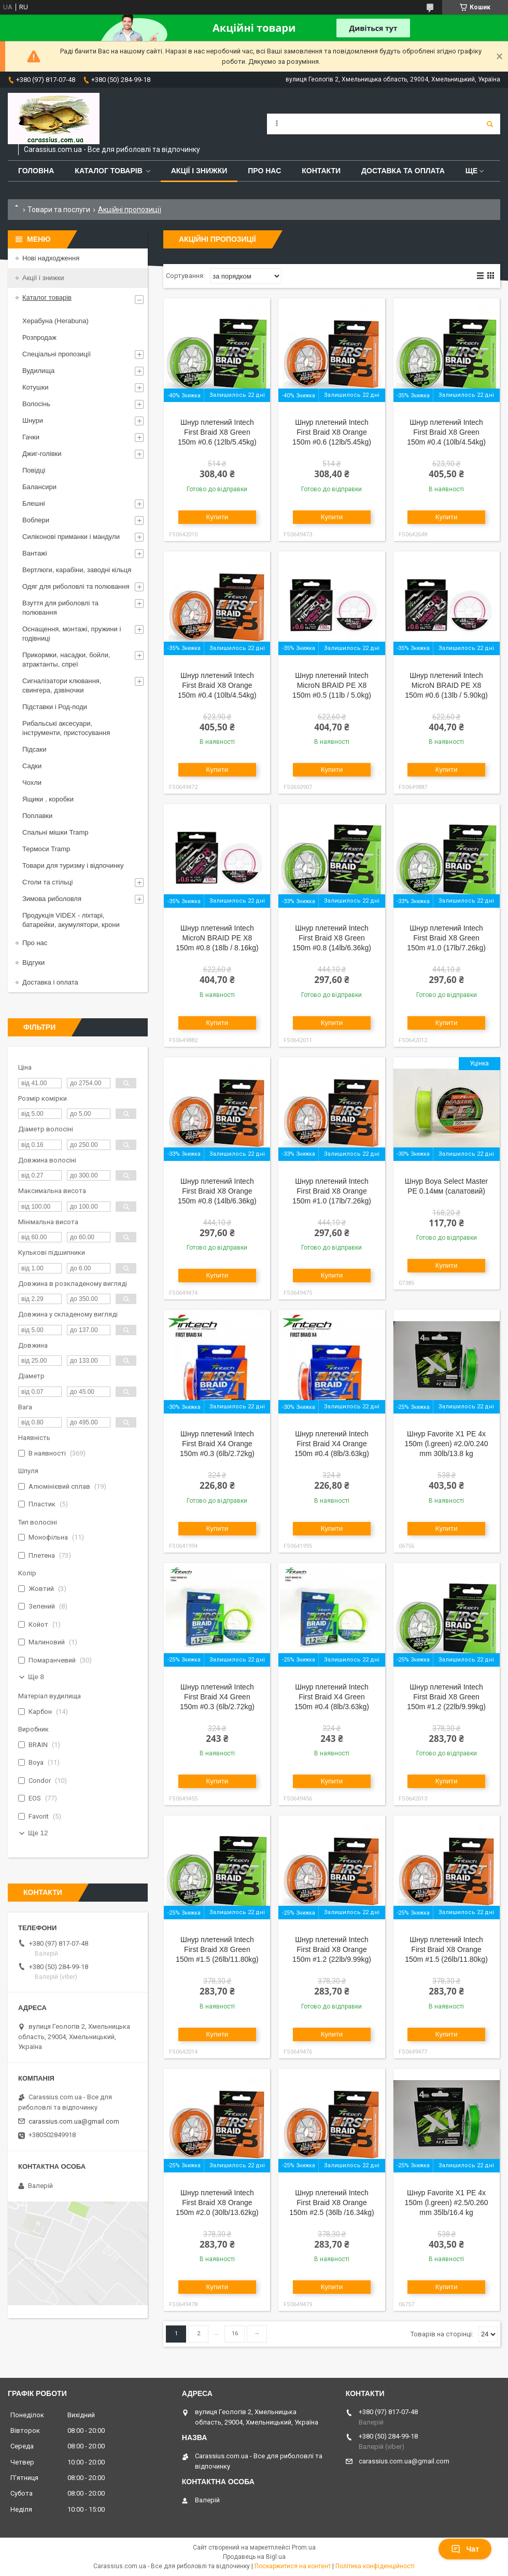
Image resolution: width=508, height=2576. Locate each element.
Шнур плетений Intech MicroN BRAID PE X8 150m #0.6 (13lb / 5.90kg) (446, 685)
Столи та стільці (47, 882)
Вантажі (34, 553)
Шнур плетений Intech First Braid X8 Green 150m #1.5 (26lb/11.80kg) (217, 1949)
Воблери (35, 520)
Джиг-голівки (42, 454)
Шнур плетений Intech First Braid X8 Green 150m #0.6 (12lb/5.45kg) (217, 432)
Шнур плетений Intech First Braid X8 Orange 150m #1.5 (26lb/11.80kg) (446, 1949)
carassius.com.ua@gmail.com (74, 2121)
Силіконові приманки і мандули (71, 537)
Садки (31, 766)
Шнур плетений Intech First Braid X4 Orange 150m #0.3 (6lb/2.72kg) (217, 1444)
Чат (465, 2549)
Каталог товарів (108, 171)
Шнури (32, 420)
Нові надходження (50, 258)
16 (235, 2333)
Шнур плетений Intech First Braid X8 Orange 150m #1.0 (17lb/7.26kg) (331, 1191)
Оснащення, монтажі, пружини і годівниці (71, 633)
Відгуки (33, 962)
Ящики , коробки (48, 799)
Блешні (33, 503)
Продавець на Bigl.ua (254, 2556)
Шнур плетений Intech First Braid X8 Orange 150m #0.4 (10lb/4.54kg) (217, 685)
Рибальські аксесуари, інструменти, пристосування (66, 728)
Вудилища (38, 371)
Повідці (33, 470)
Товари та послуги (58, 209)
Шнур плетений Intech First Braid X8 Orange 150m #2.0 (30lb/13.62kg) (217, 2203)
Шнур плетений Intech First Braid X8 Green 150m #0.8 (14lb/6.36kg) (331, 938)
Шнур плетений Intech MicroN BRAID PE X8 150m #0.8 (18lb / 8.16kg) (217, 938)
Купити (217, 517)
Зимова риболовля (51, 899)
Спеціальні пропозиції (56, 354)
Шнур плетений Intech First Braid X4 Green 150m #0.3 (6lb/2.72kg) (217, 1697)
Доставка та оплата (403, 171)
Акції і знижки (199, 171)
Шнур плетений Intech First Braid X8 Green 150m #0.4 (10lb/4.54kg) (446, 432)
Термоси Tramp (46, 849)
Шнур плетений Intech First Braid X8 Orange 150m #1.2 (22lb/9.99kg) (331, 1949)
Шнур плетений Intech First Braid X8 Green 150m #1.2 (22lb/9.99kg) (446, 1697)
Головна (36, 171)
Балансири (39, 487)
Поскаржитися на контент (293, 2566)
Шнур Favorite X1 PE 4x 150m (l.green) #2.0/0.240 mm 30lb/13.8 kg (446, 1444)
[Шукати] (489, 124)
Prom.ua (304, 2547)
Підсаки (34, 749)
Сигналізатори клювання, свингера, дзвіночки (62, 685)
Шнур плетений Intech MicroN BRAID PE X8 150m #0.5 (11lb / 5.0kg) (331, 685)
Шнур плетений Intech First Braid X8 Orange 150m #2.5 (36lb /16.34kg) (331, 2203)
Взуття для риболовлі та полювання (60, 607)
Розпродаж (39, 337)
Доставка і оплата (50, 982)
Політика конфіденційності (375, 2566)
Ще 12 (38, 1833)
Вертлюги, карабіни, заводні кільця (76, 570)
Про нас (264, 171)
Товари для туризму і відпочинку (73, 865)
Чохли (31, 782)
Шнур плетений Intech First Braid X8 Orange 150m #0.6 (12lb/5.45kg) (331, 432)
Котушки (35, 387)
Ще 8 (36, 1677)
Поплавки (37, 816)
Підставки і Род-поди (54, 707)
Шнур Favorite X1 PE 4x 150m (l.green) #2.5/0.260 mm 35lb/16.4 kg (446, 2203)
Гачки (30, 437)
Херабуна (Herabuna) (55, 321)
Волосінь (36, 404)
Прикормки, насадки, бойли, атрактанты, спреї (66, 659)
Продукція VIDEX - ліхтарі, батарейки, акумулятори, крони (71, 920)
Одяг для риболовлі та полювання (76, 586)
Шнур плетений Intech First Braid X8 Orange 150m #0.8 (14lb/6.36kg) (217, 1191)
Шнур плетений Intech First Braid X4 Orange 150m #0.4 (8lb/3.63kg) (331, 1444)
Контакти (321, 171)
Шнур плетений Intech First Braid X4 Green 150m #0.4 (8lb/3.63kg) (331, 1697)
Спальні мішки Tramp (55, 832)
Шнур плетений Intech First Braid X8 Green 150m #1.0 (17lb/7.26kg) (446, 938)
